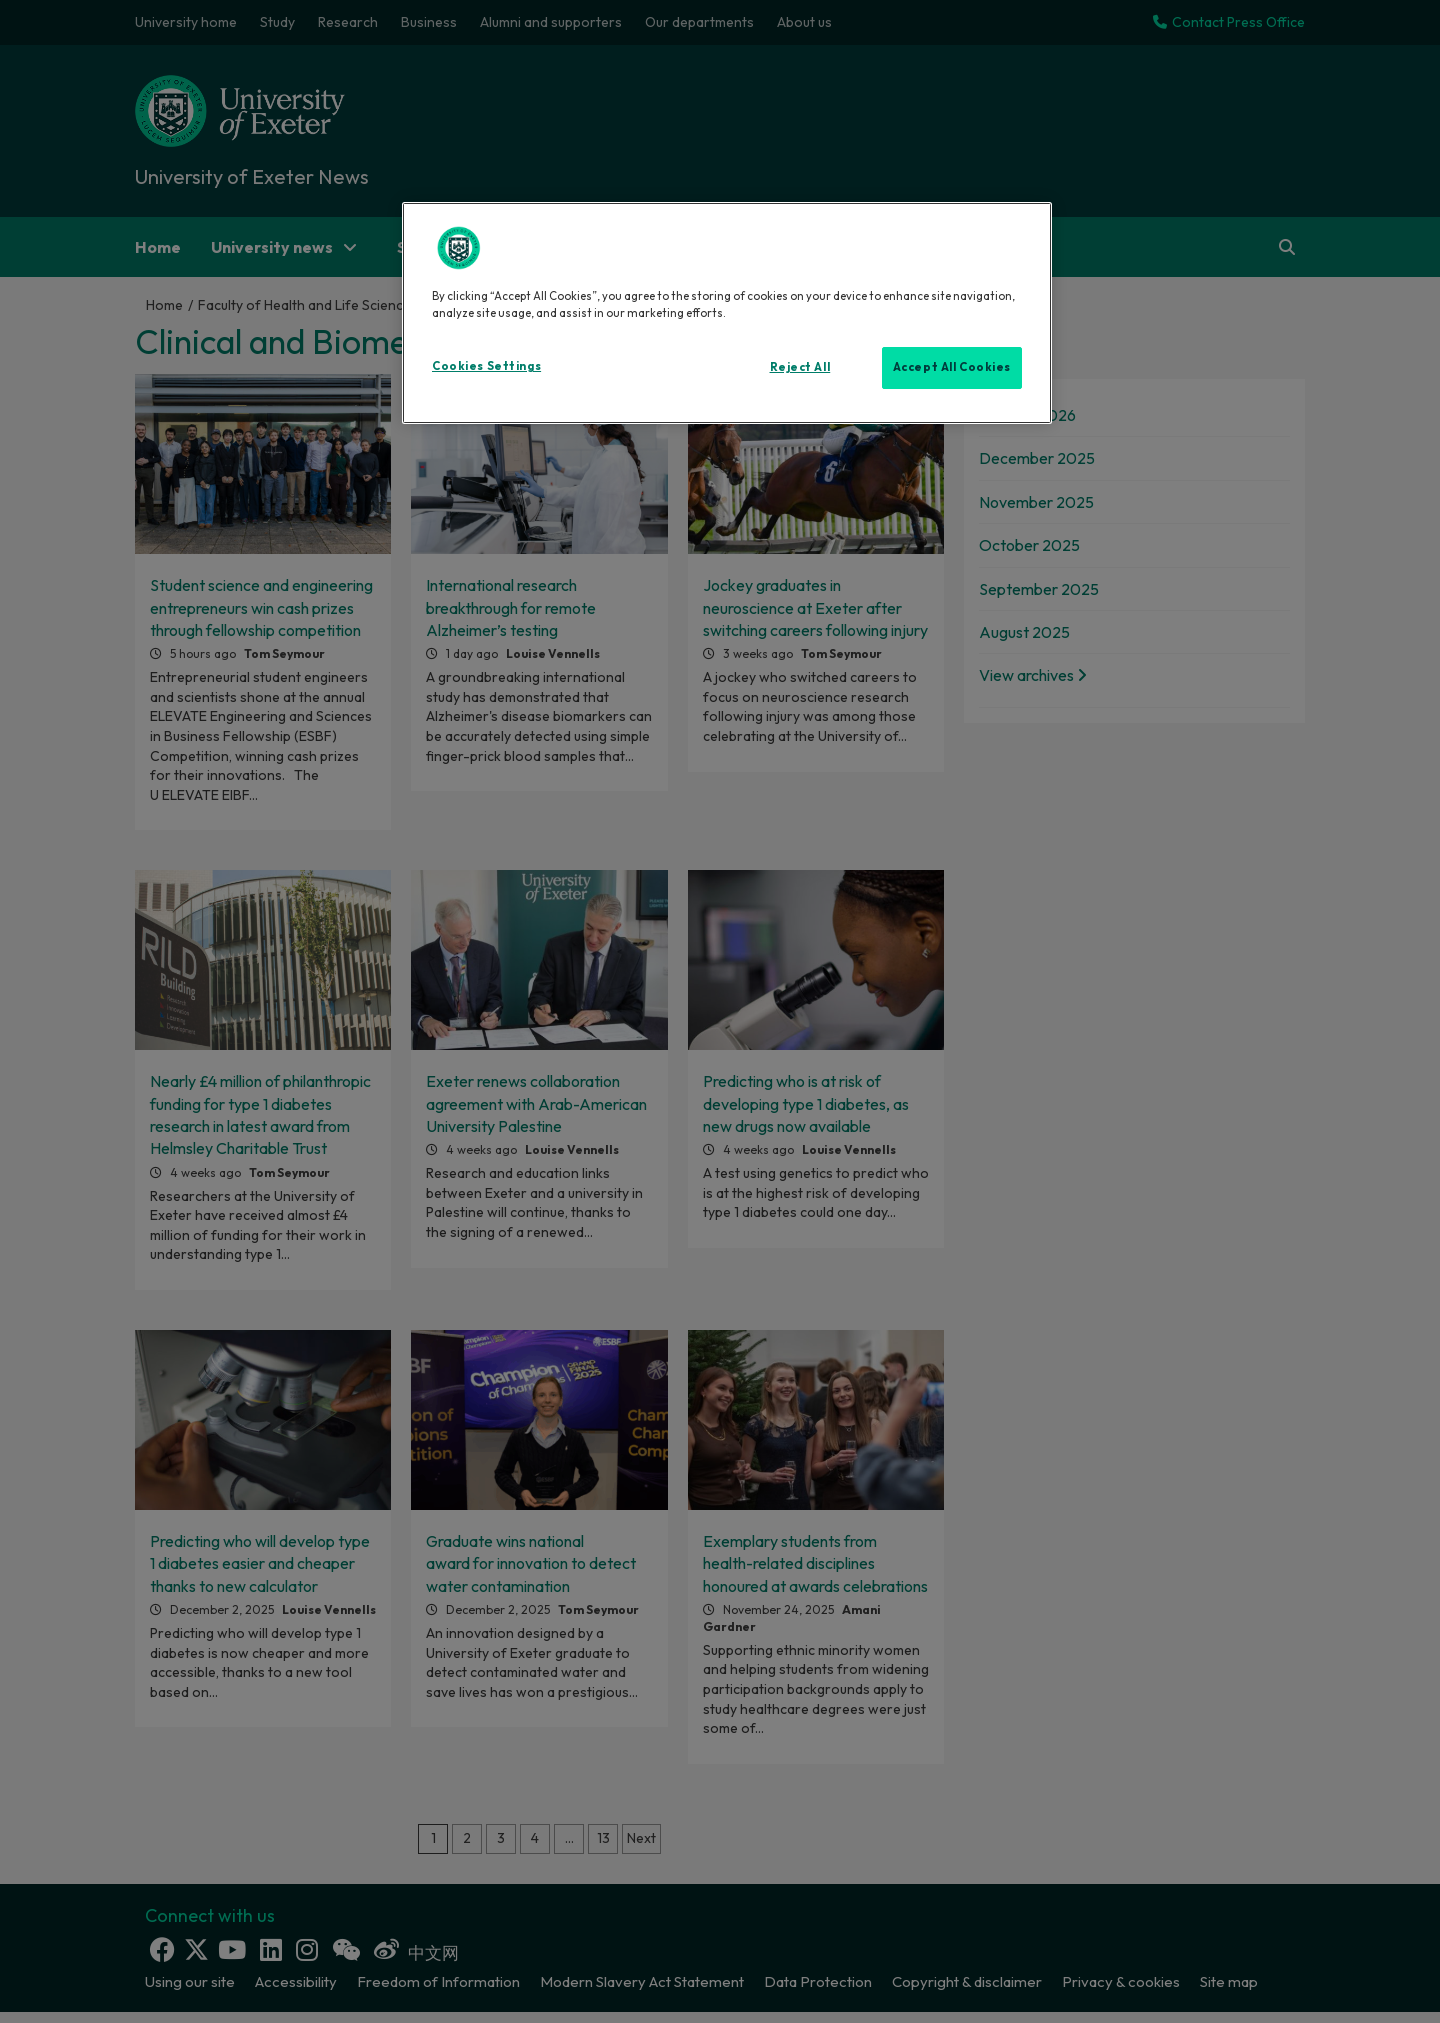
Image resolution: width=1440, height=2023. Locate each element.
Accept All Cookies (952, 367)
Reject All (800, 367)
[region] (727, 313)
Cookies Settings (486, 366)
